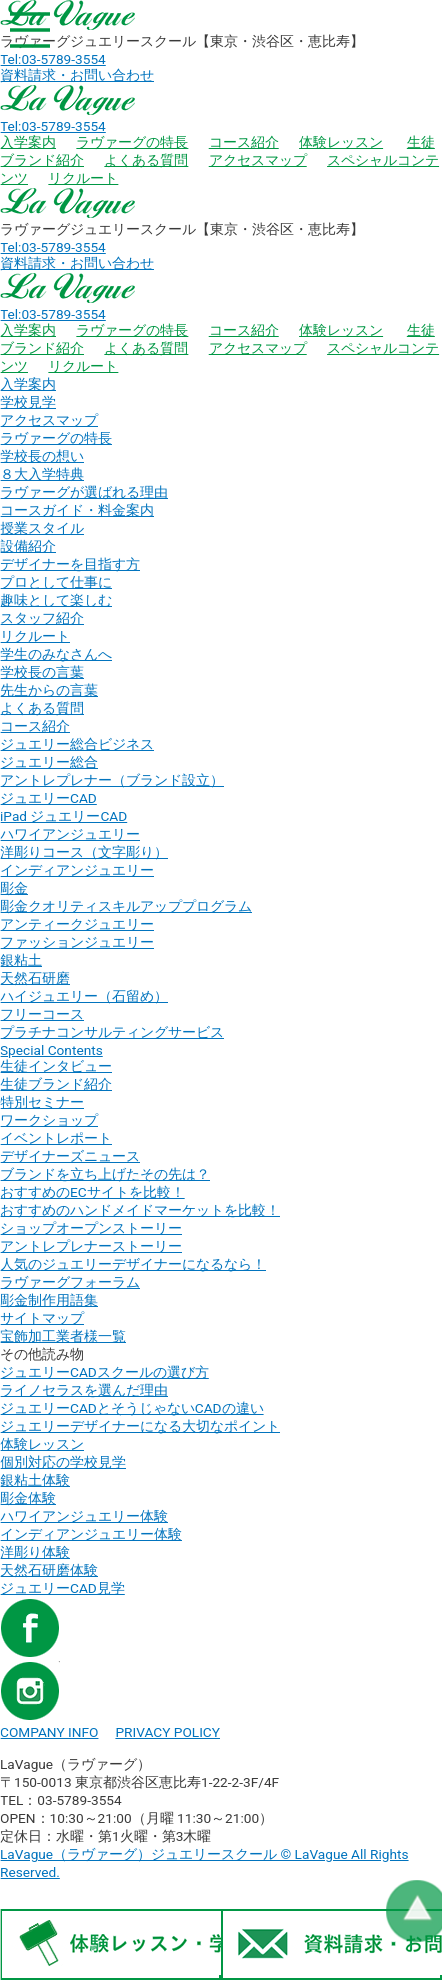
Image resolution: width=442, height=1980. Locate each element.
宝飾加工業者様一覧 (63, 1336)
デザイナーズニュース (70, 1156)
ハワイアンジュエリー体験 (84, 1516)
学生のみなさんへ (56, 654)
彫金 (14, 888)
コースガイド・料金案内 (77, 510)
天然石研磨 (35, 978)
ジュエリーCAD (48, 798)
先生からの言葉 (49, 690)
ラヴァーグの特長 (132, 142)
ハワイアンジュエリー (70, 834)
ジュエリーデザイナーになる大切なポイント (140, 1426)
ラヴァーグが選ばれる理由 (84, 492)
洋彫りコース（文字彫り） (84, 852)
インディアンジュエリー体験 (91, 1534)
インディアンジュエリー (77, 870)
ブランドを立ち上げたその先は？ (105, 1174)
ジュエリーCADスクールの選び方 (104, 1372)
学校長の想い (42, 456)
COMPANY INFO (49, 1732)
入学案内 (28, 142)
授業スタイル (42, 528)
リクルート (83, 178)
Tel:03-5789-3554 (53, 59)
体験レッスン (341, 142)
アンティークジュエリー (77, 924)
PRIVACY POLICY (167, 1732)
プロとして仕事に (56, 582)
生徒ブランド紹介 (56, 1084)
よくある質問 (146, 160)
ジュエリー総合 (49, 762)
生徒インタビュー (56, 1066)
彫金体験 (28, 1498)
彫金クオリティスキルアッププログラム (126, 906)
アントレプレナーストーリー (91, 1246)
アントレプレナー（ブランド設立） (112, 780)
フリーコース (42, 1014)
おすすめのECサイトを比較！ (92, 1192)
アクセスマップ (258, 160)
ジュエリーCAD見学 (62, 1588)
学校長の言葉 (42, 672)
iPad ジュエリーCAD (63, 816)
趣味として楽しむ (56, 600)
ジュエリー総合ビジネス (77, 744)
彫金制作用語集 (49, 1300)
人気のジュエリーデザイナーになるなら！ (133, 1264)
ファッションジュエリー (77, 942)
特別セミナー (42, 1102)
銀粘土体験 (35, 1480)
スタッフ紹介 (42, 618)
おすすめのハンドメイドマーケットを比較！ (140, 1210)
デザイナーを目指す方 (70, 564)
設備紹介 (28, 546)
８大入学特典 (42, 474)
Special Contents (51, 1050)
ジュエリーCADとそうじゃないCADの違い (132, 1408)
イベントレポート (56, 1138)
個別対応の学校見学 (63, 1462)
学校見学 (28, 402)
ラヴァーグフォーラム (70, 1282)
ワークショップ (49, 1120)
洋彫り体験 (35, 1552)
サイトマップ (42, 1318)
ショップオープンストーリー (91, 1228)
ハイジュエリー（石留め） (84, 996)
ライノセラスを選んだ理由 (84, 1390)
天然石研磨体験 (49, 1570)
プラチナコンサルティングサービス (112, 1032)
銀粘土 (21, 960)
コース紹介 (244, 142)
